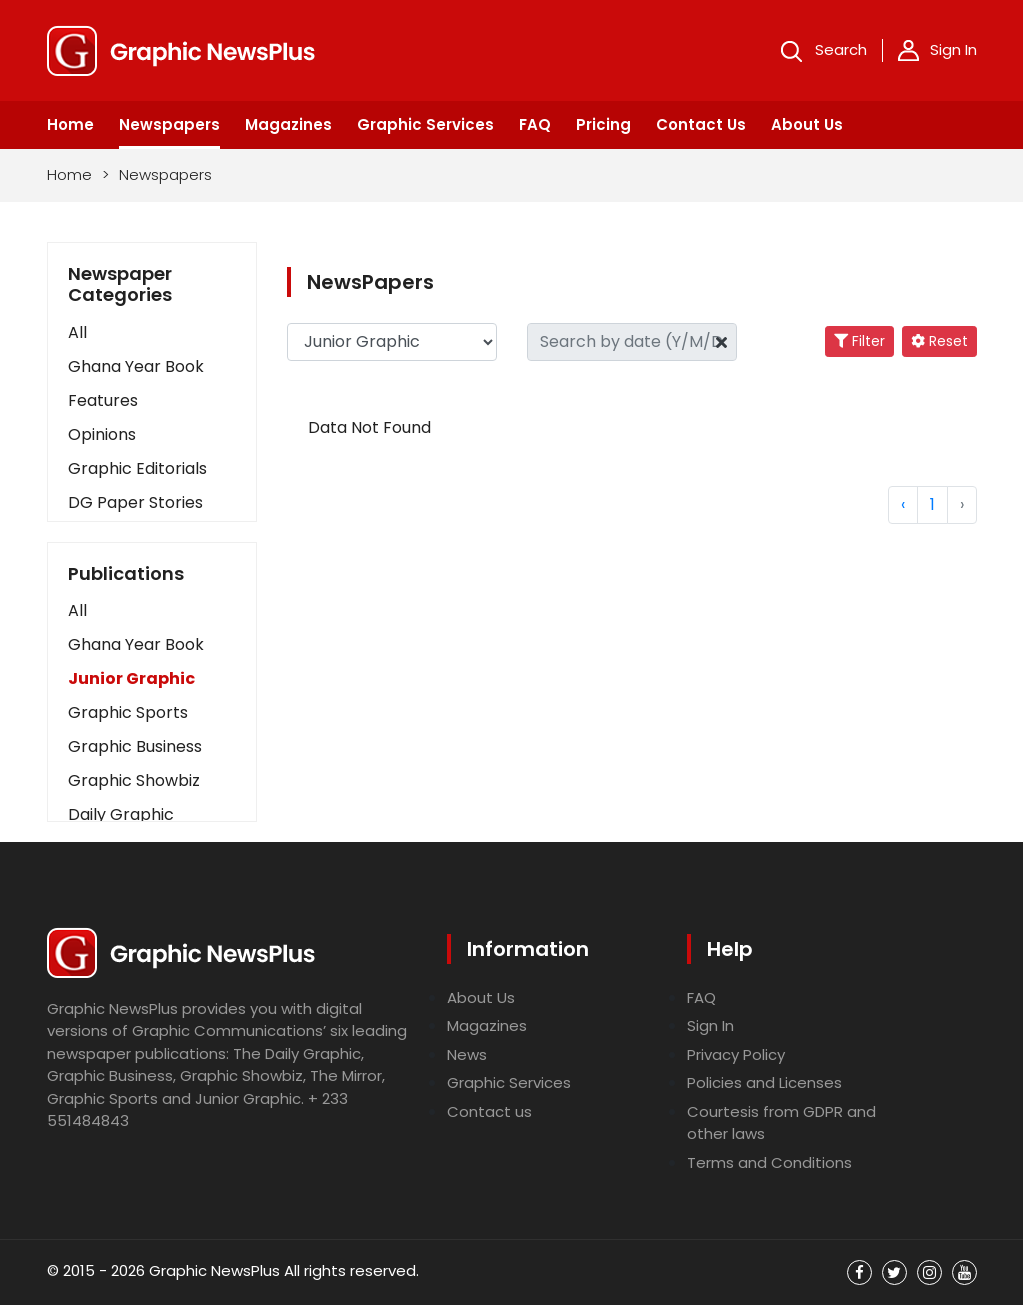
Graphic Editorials (137, 468)
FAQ (535, 124)
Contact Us (701, 124)
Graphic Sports (128, 712)
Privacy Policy (736, 1054)
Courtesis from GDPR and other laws (781, 1123)
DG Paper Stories (135, 502)
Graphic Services (425, 124)
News (467, 1054)
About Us (807, 124)
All (77, 332)
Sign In (937, 50)
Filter (859, 341)
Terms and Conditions (769, 1162)
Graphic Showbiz (134, 780)
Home (70, 124)
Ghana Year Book (136, 366)
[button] (152, 611)
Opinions (102, 434)
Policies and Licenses (764, 1082)
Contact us (489, 1111)
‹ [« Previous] (903, 504)
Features (103, 400)
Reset (939, 341)
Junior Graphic (131, 678)
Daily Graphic (121, 814)
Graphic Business (135, 746)
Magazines (288, 124)
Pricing (603, 124)
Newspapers (169, 124)
